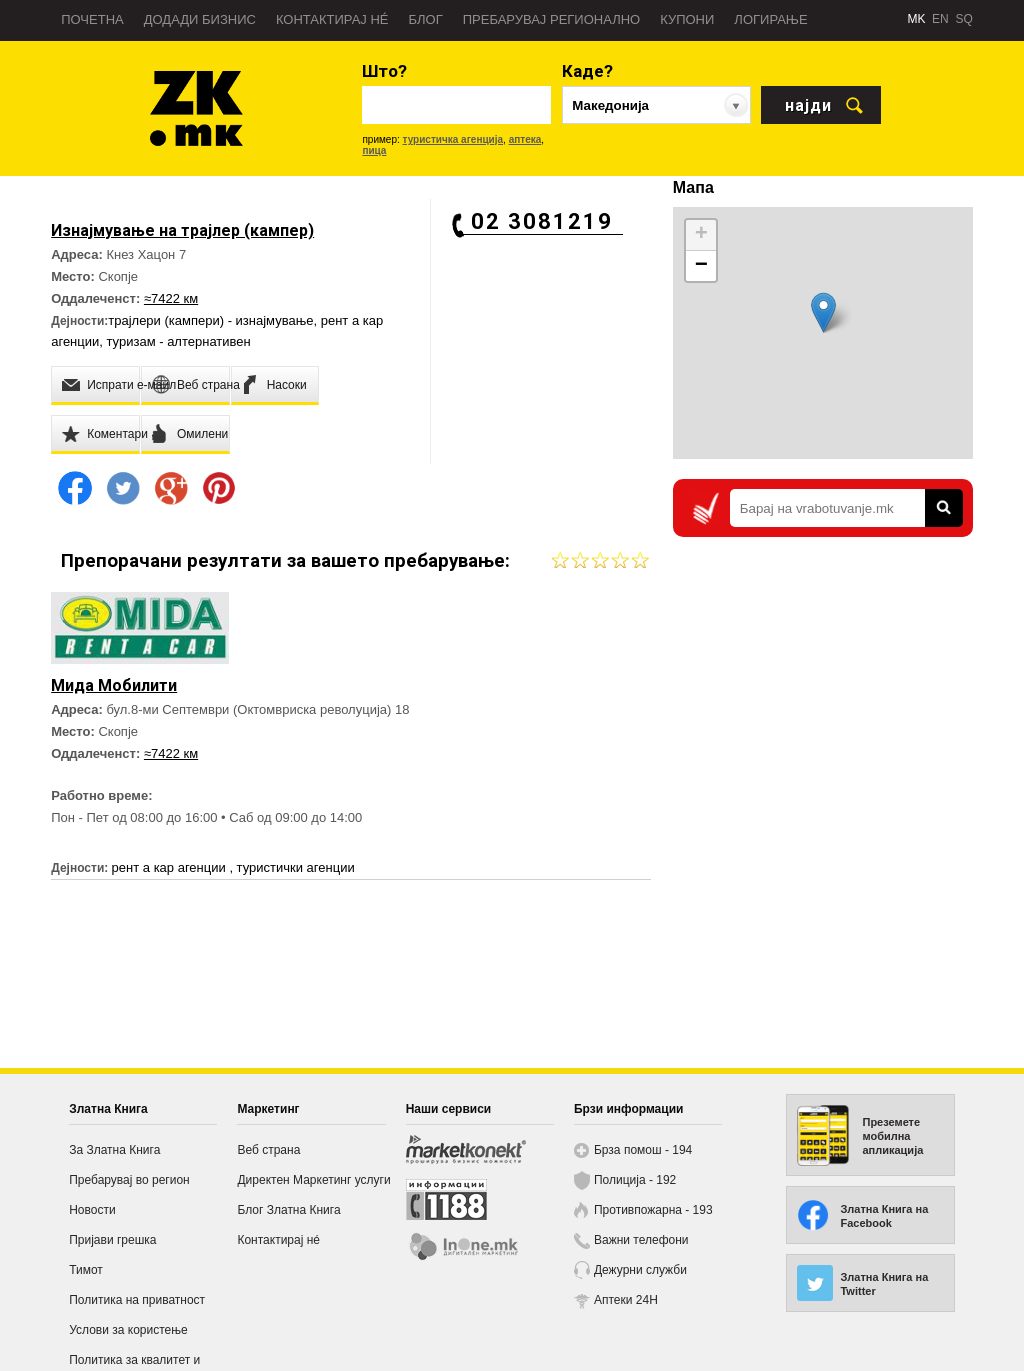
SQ (963, 19)
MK (916, 19)
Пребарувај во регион (129, 1180)
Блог (425, 19)
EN (940, 19)
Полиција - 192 (635, 1180)
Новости (92, 1210)
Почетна (92, 19)
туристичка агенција (453, 139)
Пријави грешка (112, 1240)
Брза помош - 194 (643, 1150)
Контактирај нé (332, 19)
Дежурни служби (640, 1270)
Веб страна (268, 1150)
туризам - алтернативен (179, 341)
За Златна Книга (114, 1150)
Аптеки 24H (626, 1300)
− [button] (701, 266)
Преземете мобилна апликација (892, 1136)
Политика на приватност (137, 1300)
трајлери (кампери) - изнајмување (210, 320)
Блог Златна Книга (288, 1210)
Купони (687, 19)
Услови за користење (128, 1330)
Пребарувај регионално (551, 19)
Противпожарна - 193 (653, 1210)
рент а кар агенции (171, 867)
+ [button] (701, 235)
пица (374, 150)
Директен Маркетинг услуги (313, 1180)
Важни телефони (641, 1240)
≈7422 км (171, 298)
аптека (525, 139)
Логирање (770, 19)
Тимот (86, 1270)
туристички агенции (296, 867)
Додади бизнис (200, 19)
